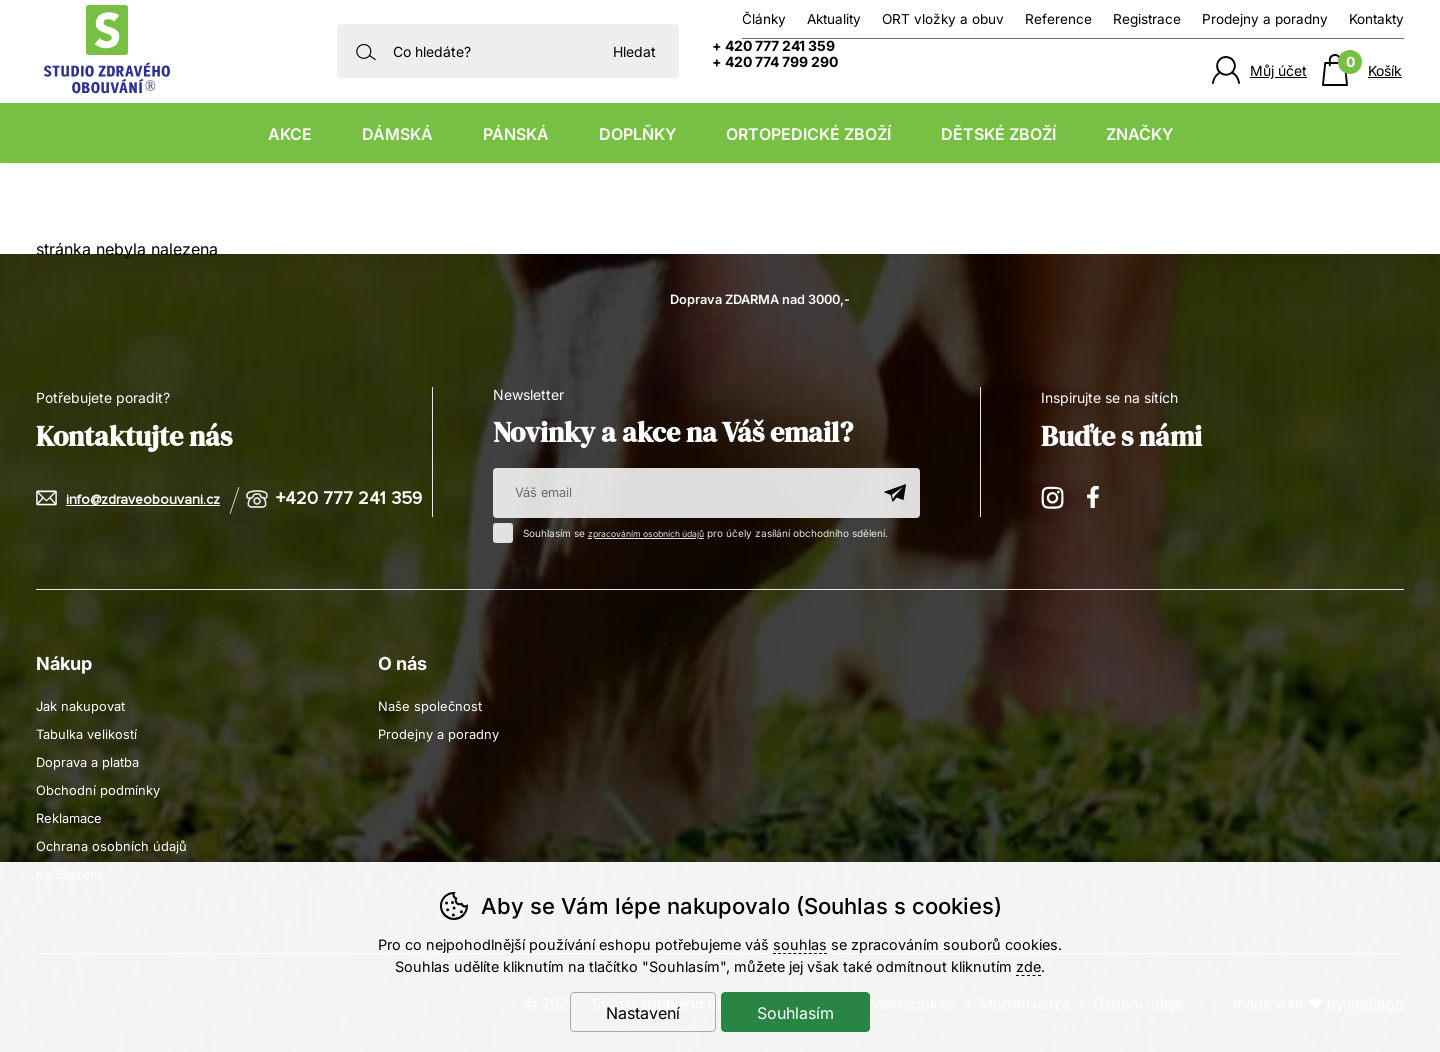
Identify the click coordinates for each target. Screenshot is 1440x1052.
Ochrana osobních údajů (115, 844)
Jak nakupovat (85, 704)
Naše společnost (432, 704)
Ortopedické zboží (808, 134)
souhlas (800, 944)
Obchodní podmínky (102, 788)
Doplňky (637, 134)
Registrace (1147, 19)
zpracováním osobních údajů (657, 533)
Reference (1058, 19)
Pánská (516, 134)
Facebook (1100, 496)
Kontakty (1376, 19)
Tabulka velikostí (90, 732)
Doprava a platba (93, 760)
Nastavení (643, 1013)
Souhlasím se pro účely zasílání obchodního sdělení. (706, 531)
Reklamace (72, 816)
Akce (290, 134)
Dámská (397, 134)
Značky (1139, 134)
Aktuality (834, 19)
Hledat (634, 51)
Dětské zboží (998, 134)
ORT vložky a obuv (943, 19)
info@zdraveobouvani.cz (147, 499)
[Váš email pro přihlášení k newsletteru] (681, 493)
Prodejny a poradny (1265, 19)
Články (764, 19)
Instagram (1054, 496)
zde (1028, 966)
